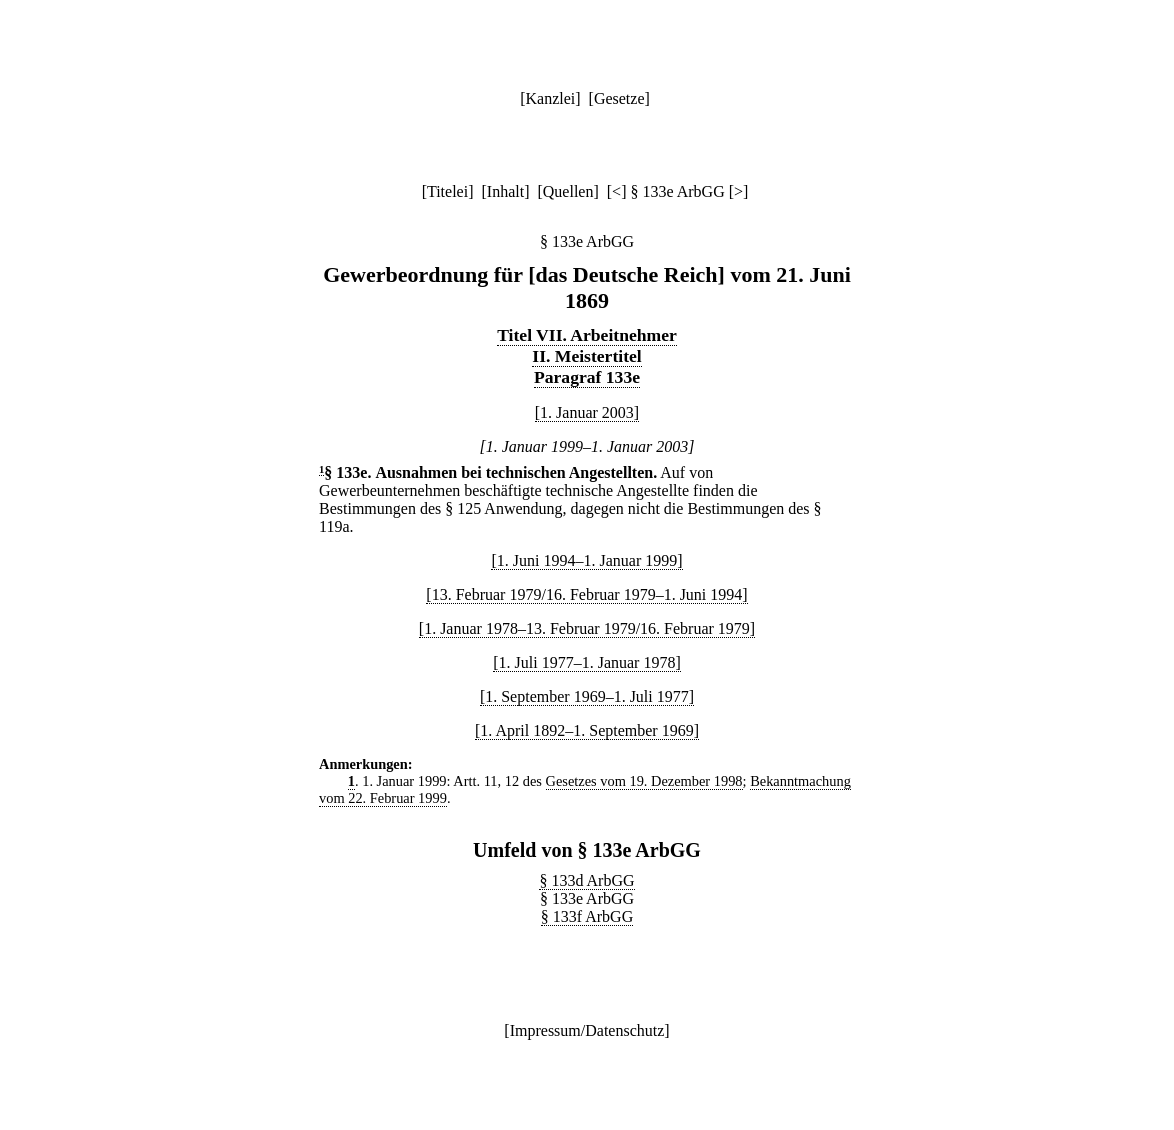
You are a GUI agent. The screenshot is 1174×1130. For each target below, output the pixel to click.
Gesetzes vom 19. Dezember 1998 (644, 781)
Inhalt (505, 191)
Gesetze (619, 98)
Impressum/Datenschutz (587, 1030)
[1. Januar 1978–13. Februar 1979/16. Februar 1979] (587, 628)
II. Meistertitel (586, 356)
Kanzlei (550, 98)
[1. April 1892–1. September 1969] (587, 730)
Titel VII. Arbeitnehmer (587, 335)
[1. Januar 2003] (587, 412)
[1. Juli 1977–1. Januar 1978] (587, 662)
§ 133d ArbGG (586, 880)
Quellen (568, 191)
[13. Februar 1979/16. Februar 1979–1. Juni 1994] (586, 594)
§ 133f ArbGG (587, 916)
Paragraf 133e (587, 377)
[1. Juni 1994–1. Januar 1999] (586, 560)
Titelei (447, 191)
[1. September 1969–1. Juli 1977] (587, 696)
